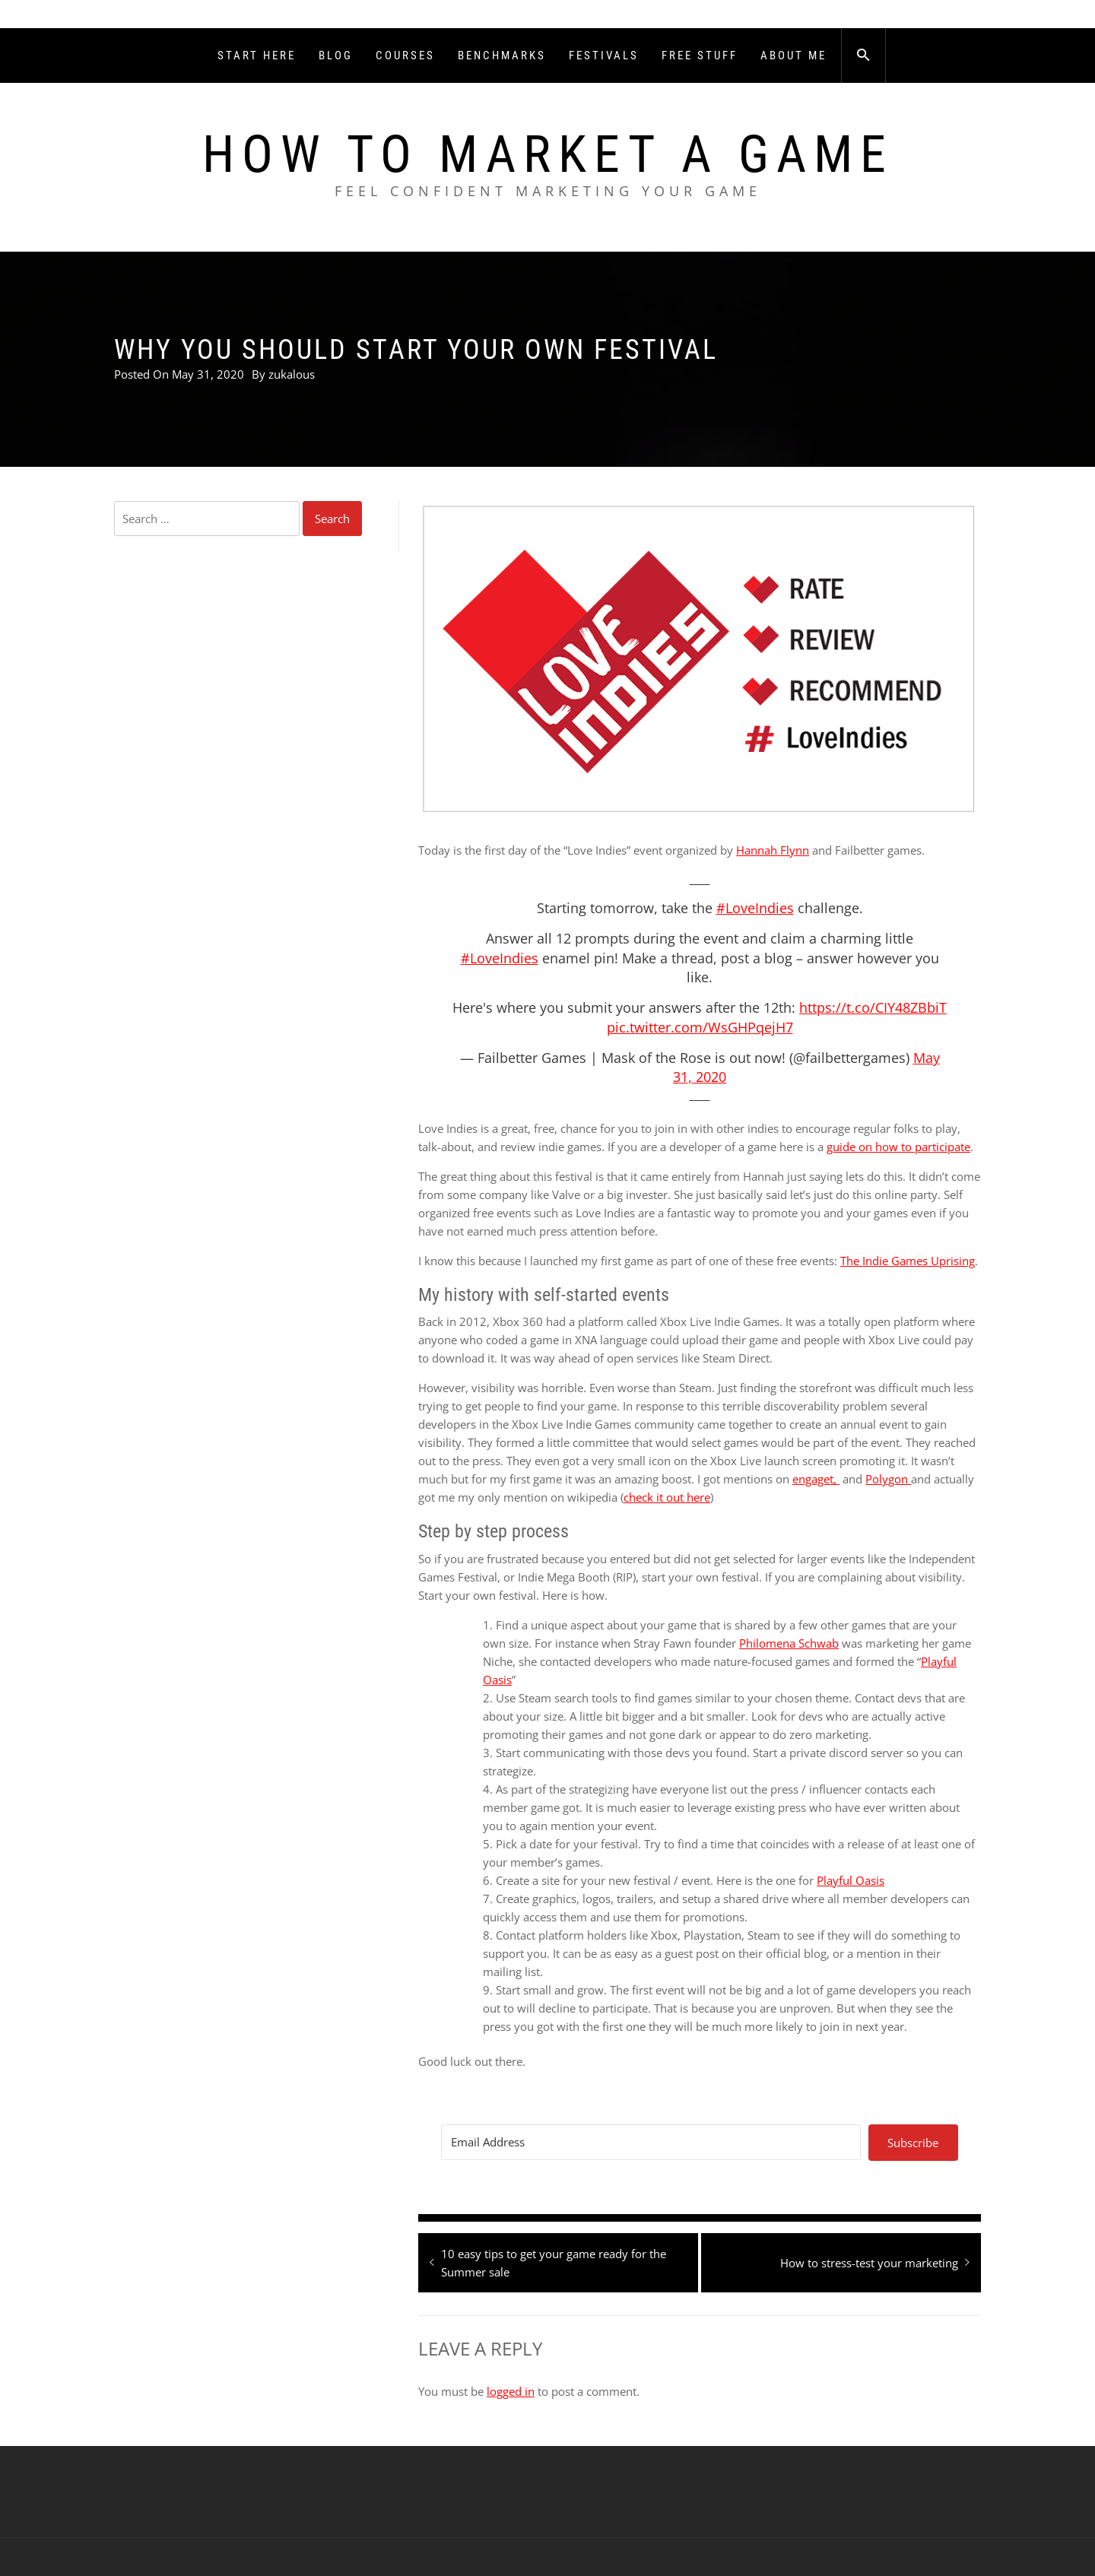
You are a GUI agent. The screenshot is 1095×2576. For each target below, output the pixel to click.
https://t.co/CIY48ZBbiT (873, 1007)
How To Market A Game (547, 154)
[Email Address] (651, 2142)
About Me (793, 55)
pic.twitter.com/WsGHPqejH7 (700, 1027)
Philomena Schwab (789, 1643)
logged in (511, 2391)
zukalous (291, 374)
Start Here (256, 55)
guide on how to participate (898, 1146)
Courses (405, 55)
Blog (336, 55)
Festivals (604, 55)
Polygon (888, 1478)
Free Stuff (700, 55)
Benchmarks (502, 55)
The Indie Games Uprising (907, 1260)
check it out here (667, 1497)
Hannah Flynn (772, 850)
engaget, (816, 1478)
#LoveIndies (755, 908)
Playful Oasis (850, 1880)
